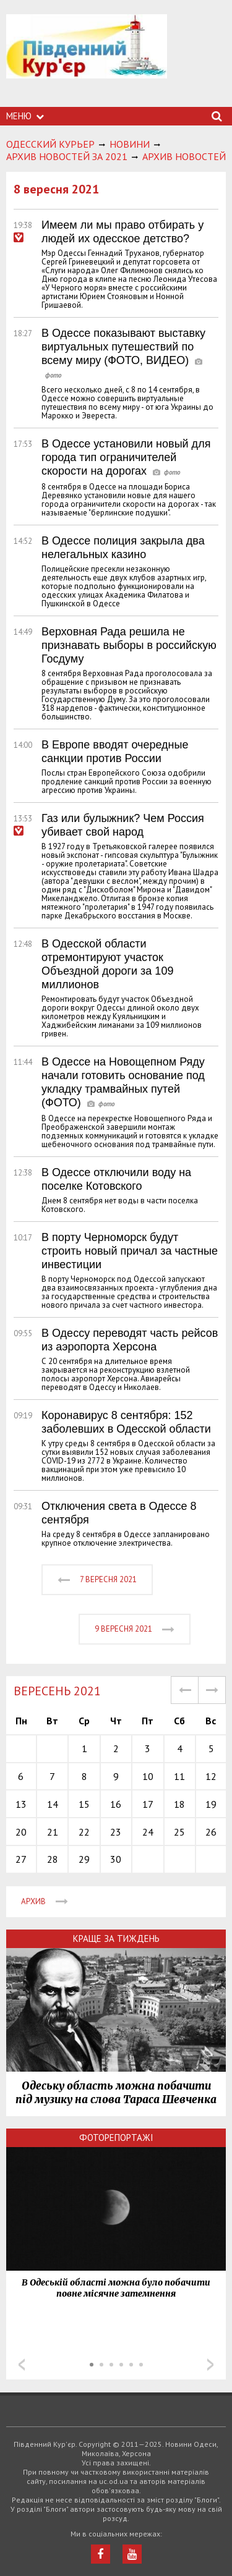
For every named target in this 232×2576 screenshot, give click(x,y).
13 (21, 1804)
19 (211, 1804)
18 (179, 1804)
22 (84, 1832)
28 (52, 1859)
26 (211, 1832)
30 (115, 1859)
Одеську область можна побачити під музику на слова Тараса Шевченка (116, 2092)
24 (147, 1832)
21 (52, 1832)
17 (147, 1804)
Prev (22, 2364)
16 (115, 1804)
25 (179, 1832)
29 (84, 1859)
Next (210, 2364)
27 (21, 1859)
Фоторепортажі (116, 2137)
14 (52, 1804)
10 (147, 1776)
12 (211, 1776)
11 (179, 1776)
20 (21, 1832)
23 (115, 1832)
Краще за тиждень (116, 1938)
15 (84, 1804)
